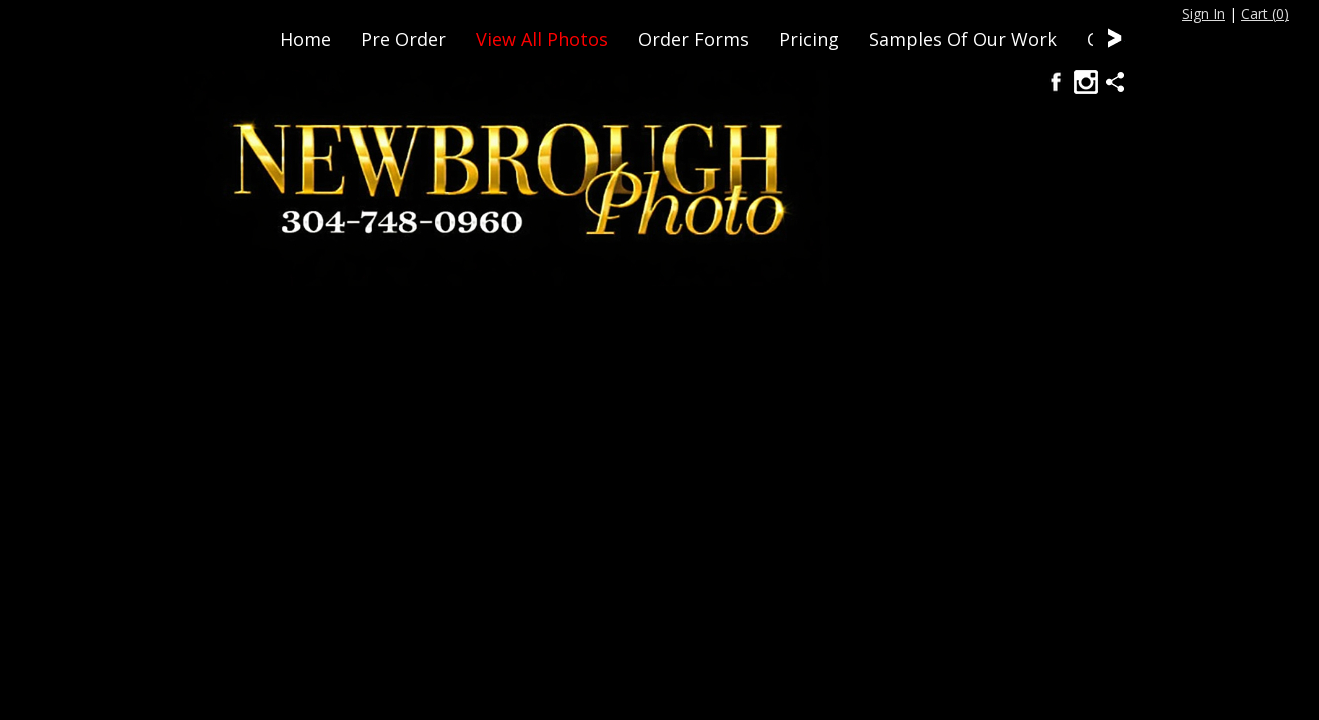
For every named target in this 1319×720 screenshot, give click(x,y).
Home (305, 39)
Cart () (1265, 13)
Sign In (1203, 13)
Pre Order (403, 39)
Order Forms (693, 39)
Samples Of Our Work (963, 39)
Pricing (809, 39)
